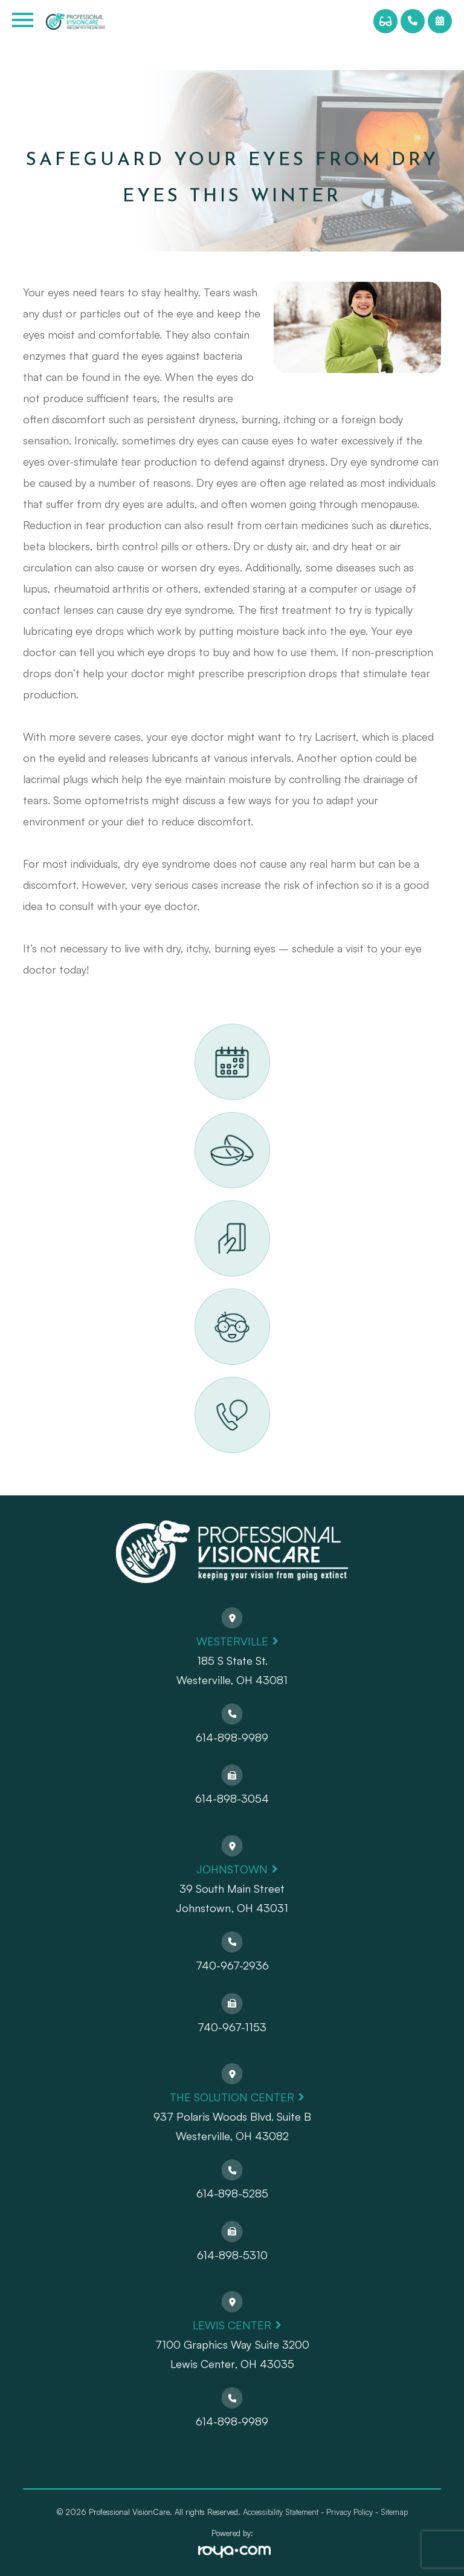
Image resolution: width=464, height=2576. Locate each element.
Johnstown (232, 1869)
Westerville (232, 1641)
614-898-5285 (232, 2193)
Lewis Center (232, 2325)
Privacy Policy (349, 2512)
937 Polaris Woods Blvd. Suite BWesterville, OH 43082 (232, 2126)
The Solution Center (232, 2097)
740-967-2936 (232, 1965)
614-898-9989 (232, 1737)
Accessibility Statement (280, 2512)
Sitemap (394, 2512)
